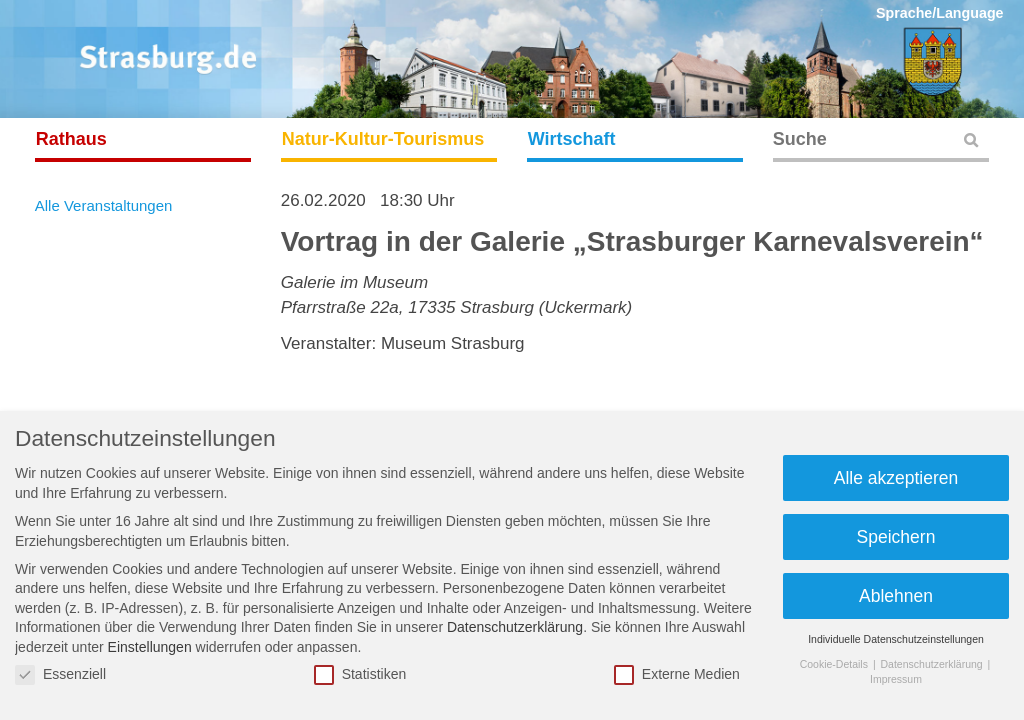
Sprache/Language (940, 13)
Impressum (896, 679)
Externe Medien (677, 674)
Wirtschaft (572, 139)
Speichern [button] (896, 537)
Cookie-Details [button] (835, 664)
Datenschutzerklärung (515, 627)
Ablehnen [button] (896, 596)
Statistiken (360, 674)
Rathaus (71, 139)
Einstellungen (150, 647)
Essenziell (60, 674)
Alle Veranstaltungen (104, 205)
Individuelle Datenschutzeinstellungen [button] (896, 639)
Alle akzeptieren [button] (896, 478)
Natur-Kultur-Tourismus (383, 139)
